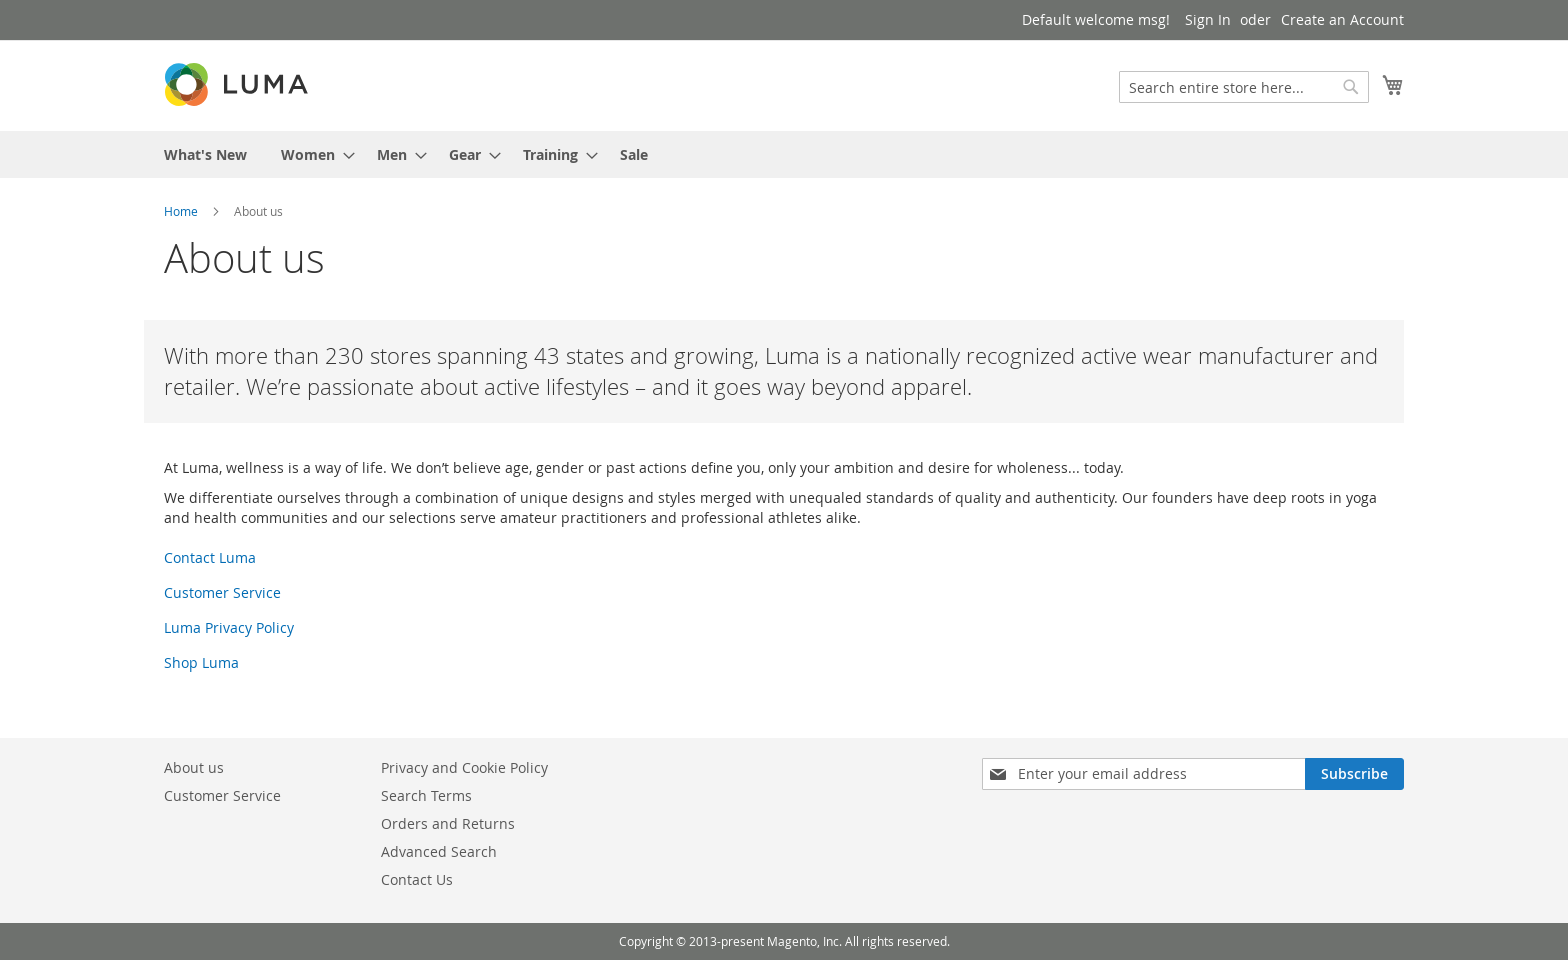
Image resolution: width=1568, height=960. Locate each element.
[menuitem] (205, 154)
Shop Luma (201, 662)
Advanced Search (439, 851)
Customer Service (222, 592)
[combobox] (1244, 87)
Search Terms (426, 795)
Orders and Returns (448, 823)
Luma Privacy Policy (229, 627)
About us (194, 767)
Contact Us (417, 879)
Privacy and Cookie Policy (464, 767)
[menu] (784, 154)
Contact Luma (210, 557)
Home (181, 211)
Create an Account (1342, 19)
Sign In (1208, 19)
